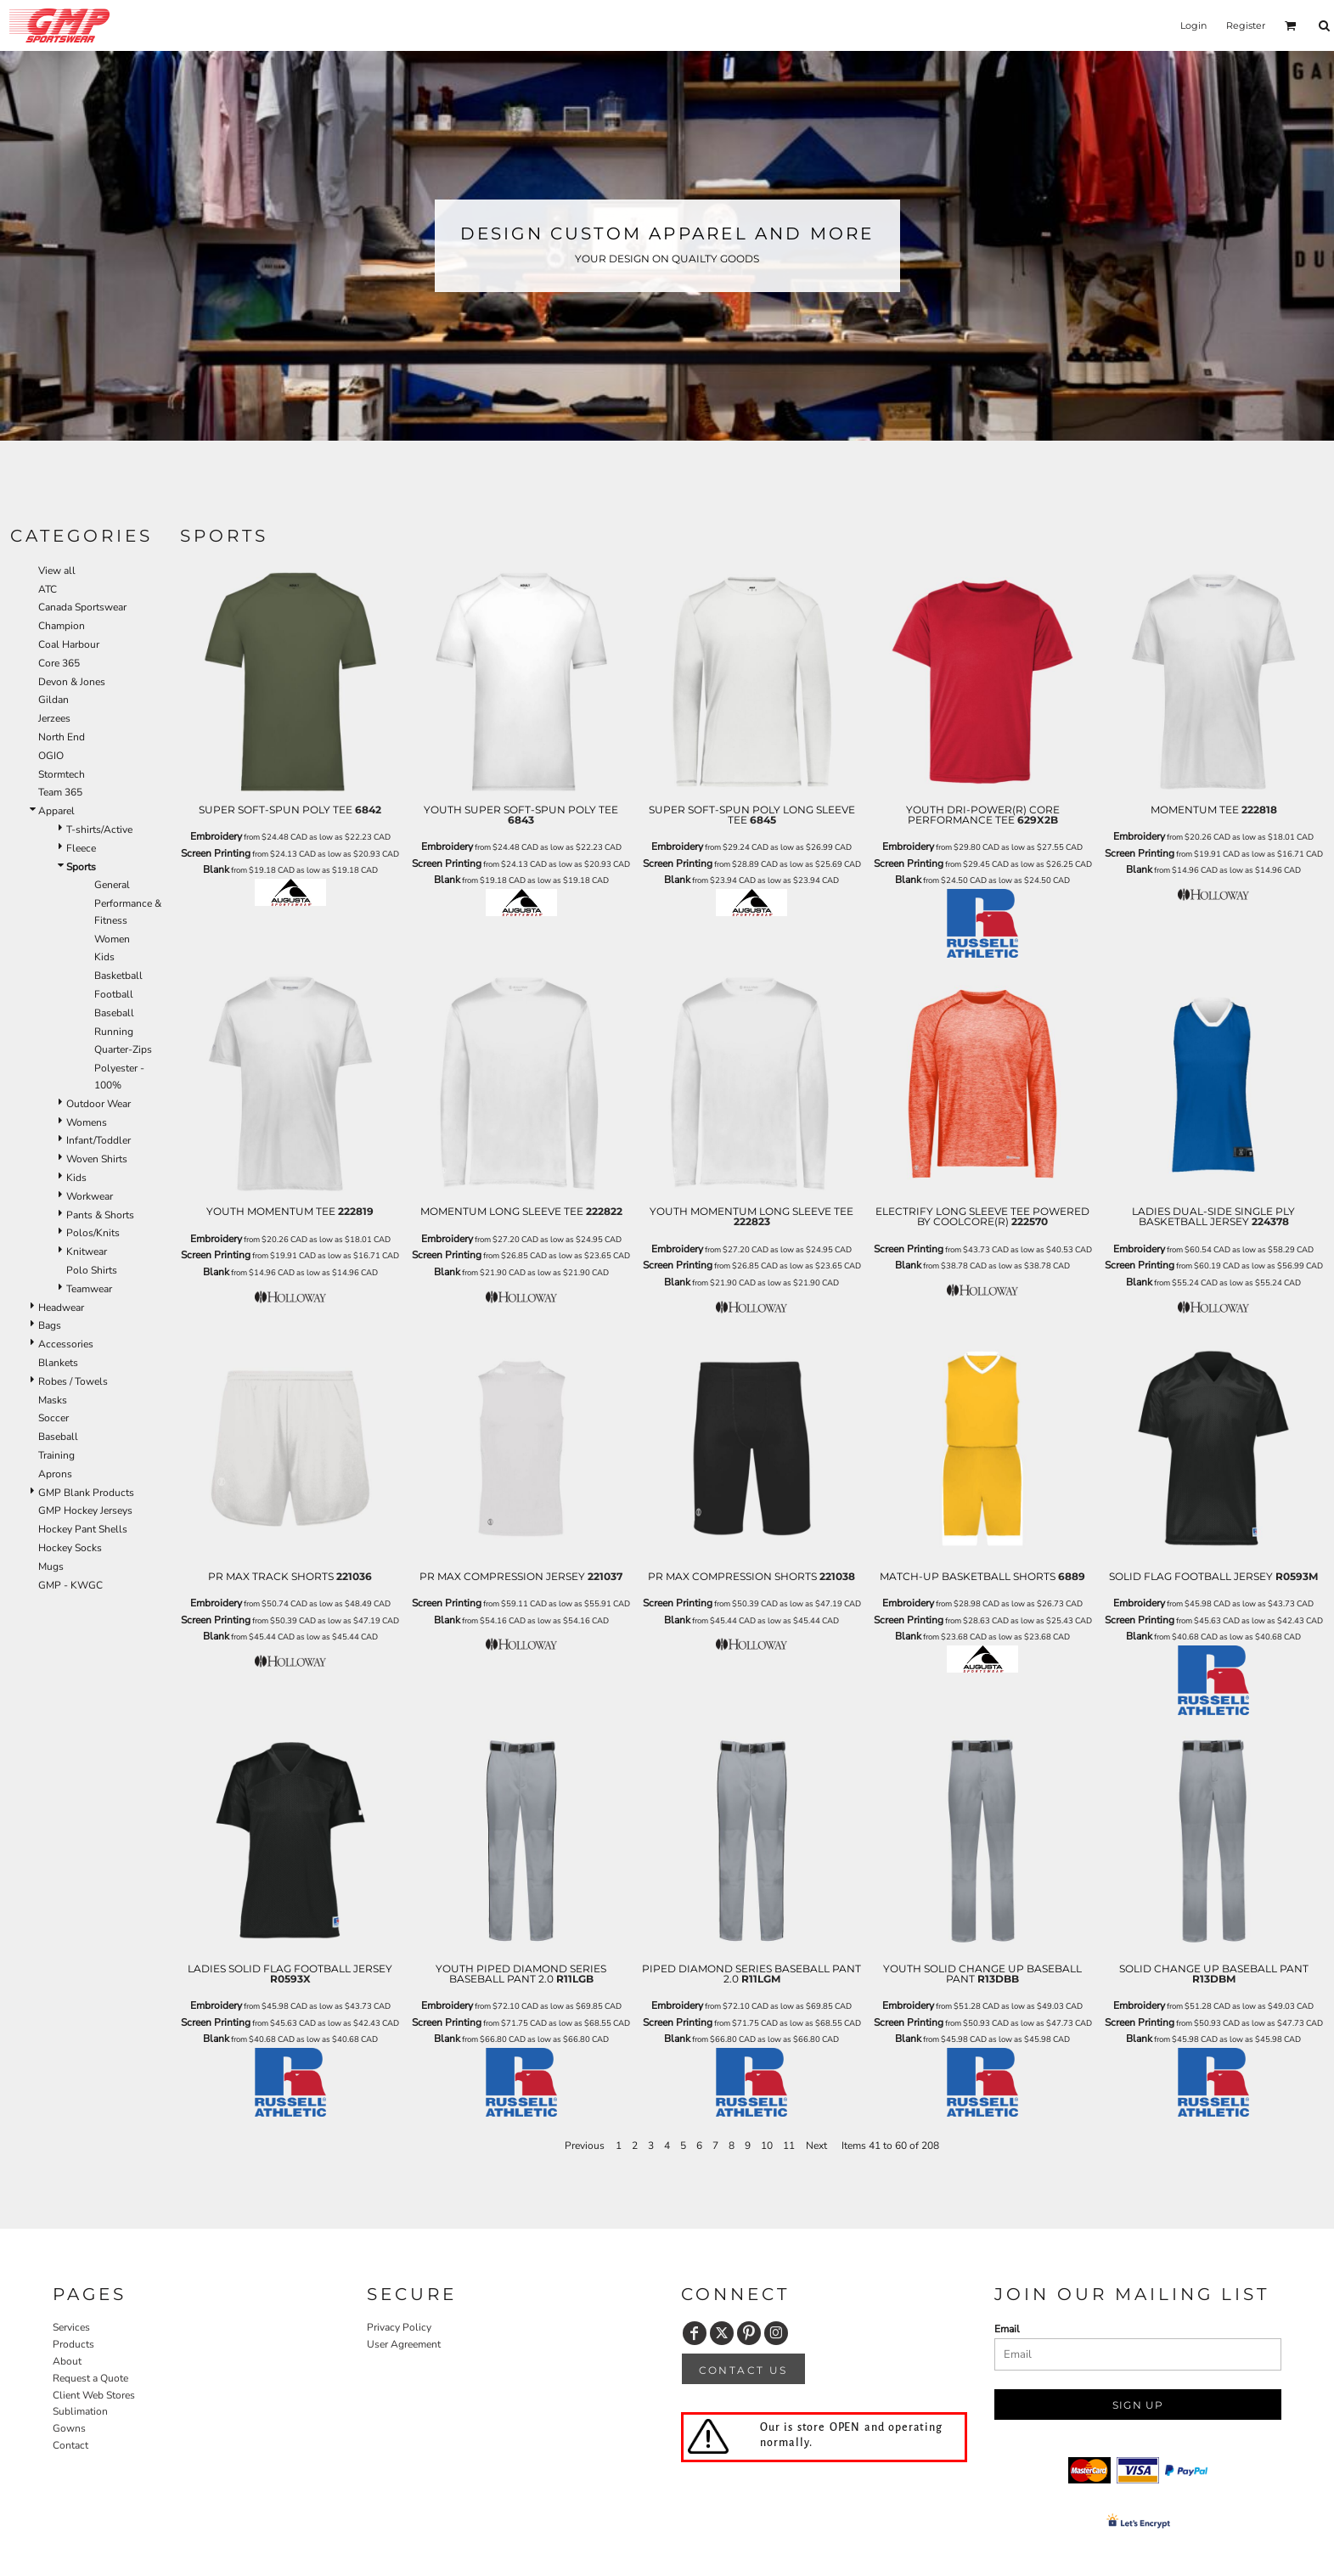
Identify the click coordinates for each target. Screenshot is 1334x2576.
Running (113, 1031)
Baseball (114, 1013)
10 (767, 2145)
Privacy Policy (399, 2327)
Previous (585, 2145)
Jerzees (54, 718)
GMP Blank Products (86, 1492)
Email (1007, 2329)
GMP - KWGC (70, 1585)
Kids (104, 957)
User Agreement (404, 2344)
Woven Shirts (96, 1159)
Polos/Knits (93, 1233)
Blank (216, 869)
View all (57, 570)
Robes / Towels (73, 1381)
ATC (47, 589)
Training (56, 1455)
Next (816, 2145)
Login (1193, 25)
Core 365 (59, 663)
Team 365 (60, 792)
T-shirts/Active (99, 829)
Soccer (53, 1418)
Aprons (55, 1474)
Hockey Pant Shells (82, 1529)
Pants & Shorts (100, 1215)
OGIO (51, 755)
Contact (70, 2445)
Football (113, 994)
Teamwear (89, 1289)
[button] (1291, 25)
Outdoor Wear (98, 1104)
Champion (61, 626)
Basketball (118, 975)
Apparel (56, 811)
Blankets (58, 1363)
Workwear (89, 1196)
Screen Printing (215, 853)
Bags (49, 1325)
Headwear (61, 1307)
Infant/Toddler (98, 1140)
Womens (86, 1122)
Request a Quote (90, 2378)
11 (789, 2145)
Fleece (81, 848)
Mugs (51, 1566)
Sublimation (80, 2411)
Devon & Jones (71, 682)
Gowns (69, 2428)
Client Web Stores (94, 2395)
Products (73, 2344)
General (112, 884)
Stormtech (61, 774)
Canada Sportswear (82, 607)
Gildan (53, 699)
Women (112, 939)
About (67, 2361)
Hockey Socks (70, 1548)
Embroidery (216, 836)
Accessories (65, 1344)
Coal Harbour (68, 644)
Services (71, 2327)
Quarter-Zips (123, 1049)
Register (1245, 25)
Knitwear (86, 1251)
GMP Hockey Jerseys (85, 1510)
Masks (52, 1400)
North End (61, 737)
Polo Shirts (91, 1270)
